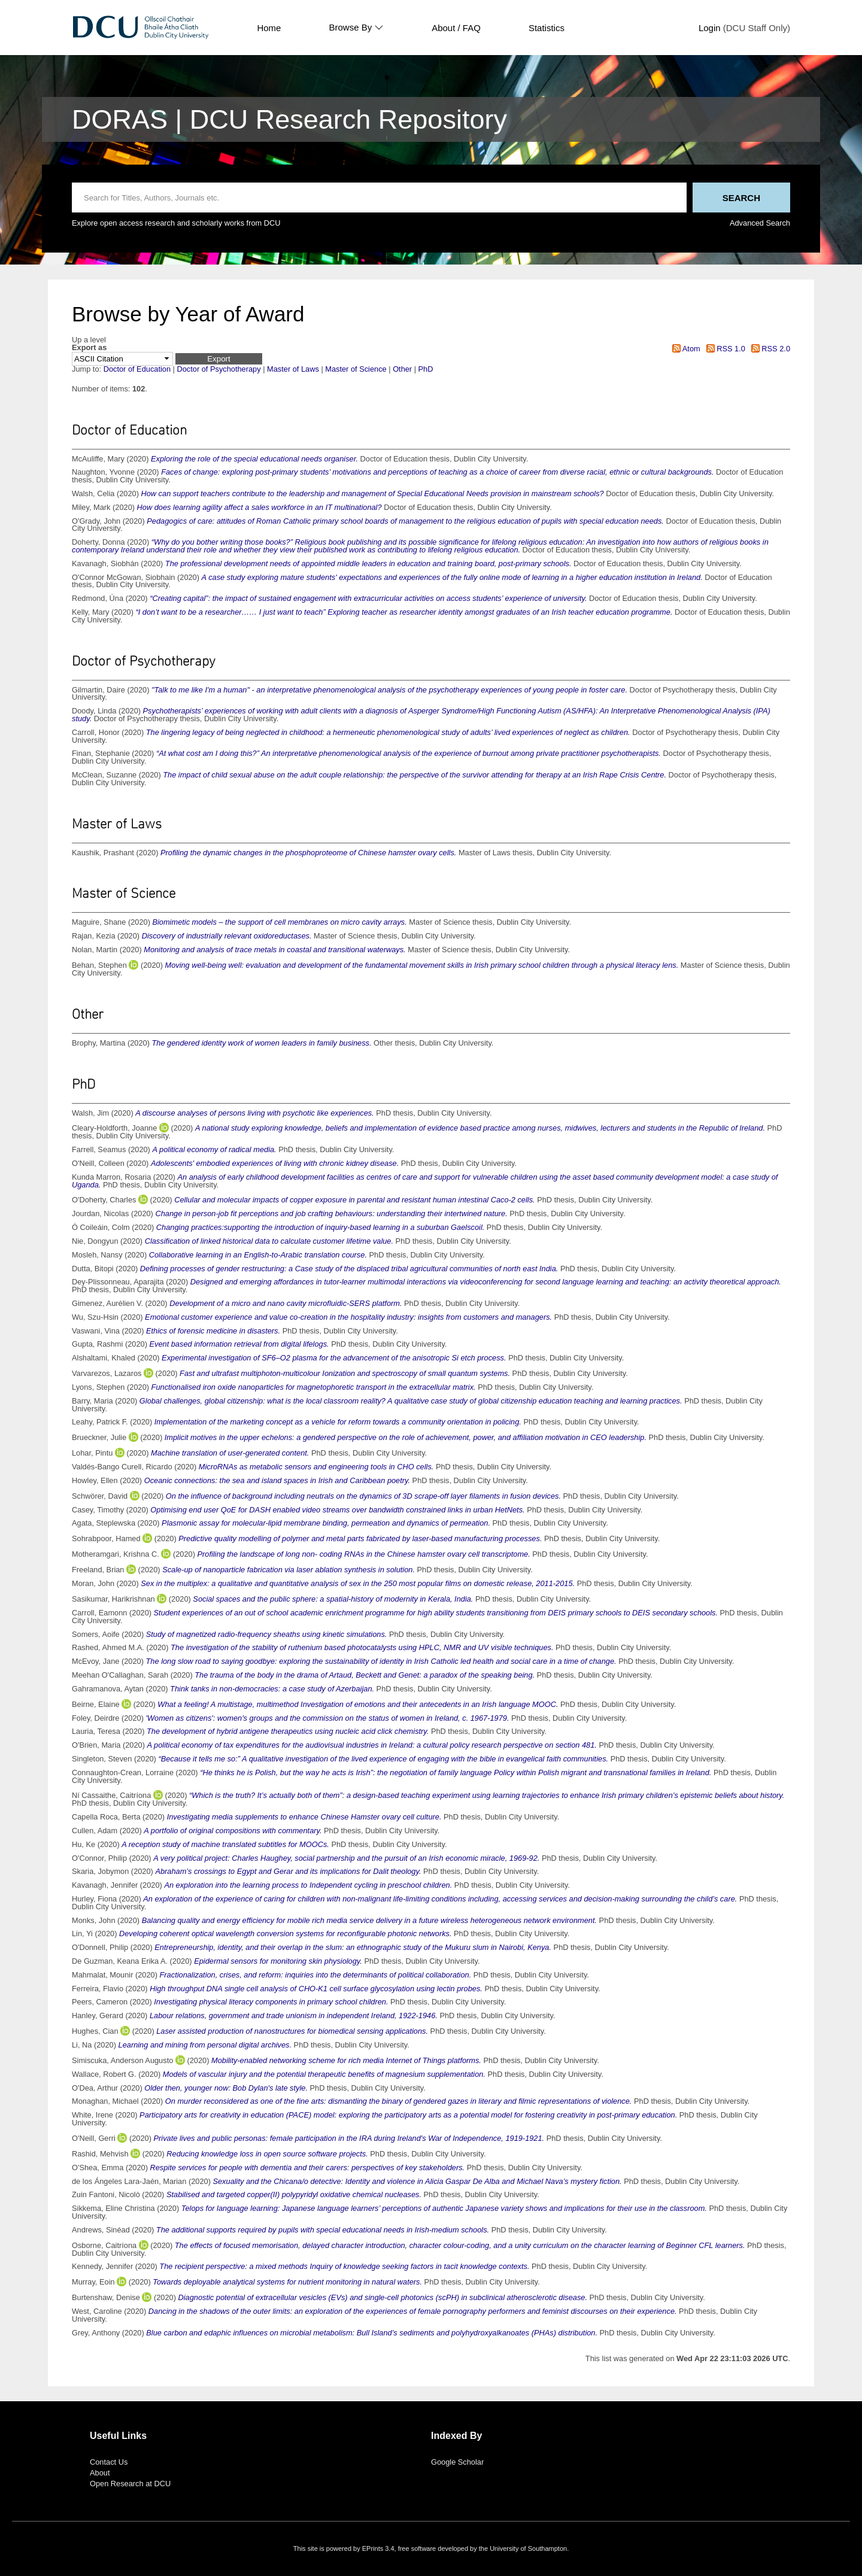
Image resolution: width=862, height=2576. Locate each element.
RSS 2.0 (768, 348)
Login (710, 28)
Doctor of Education (137, 368)
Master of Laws (293, 368)
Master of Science (355, 368)
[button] (218, 358)
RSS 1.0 (723, 348)
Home (269, 28)
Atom (684, 348)
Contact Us (109, 2461)
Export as (89, 348)
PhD (425, 368)
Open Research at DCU (130, 2483)
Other (402, 368)
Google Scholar (457, 2461)
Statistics (546, 28)
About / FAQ (456, 28)
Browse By (356, 27)
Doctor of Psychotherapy (218, 368)
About (100, 2472)
